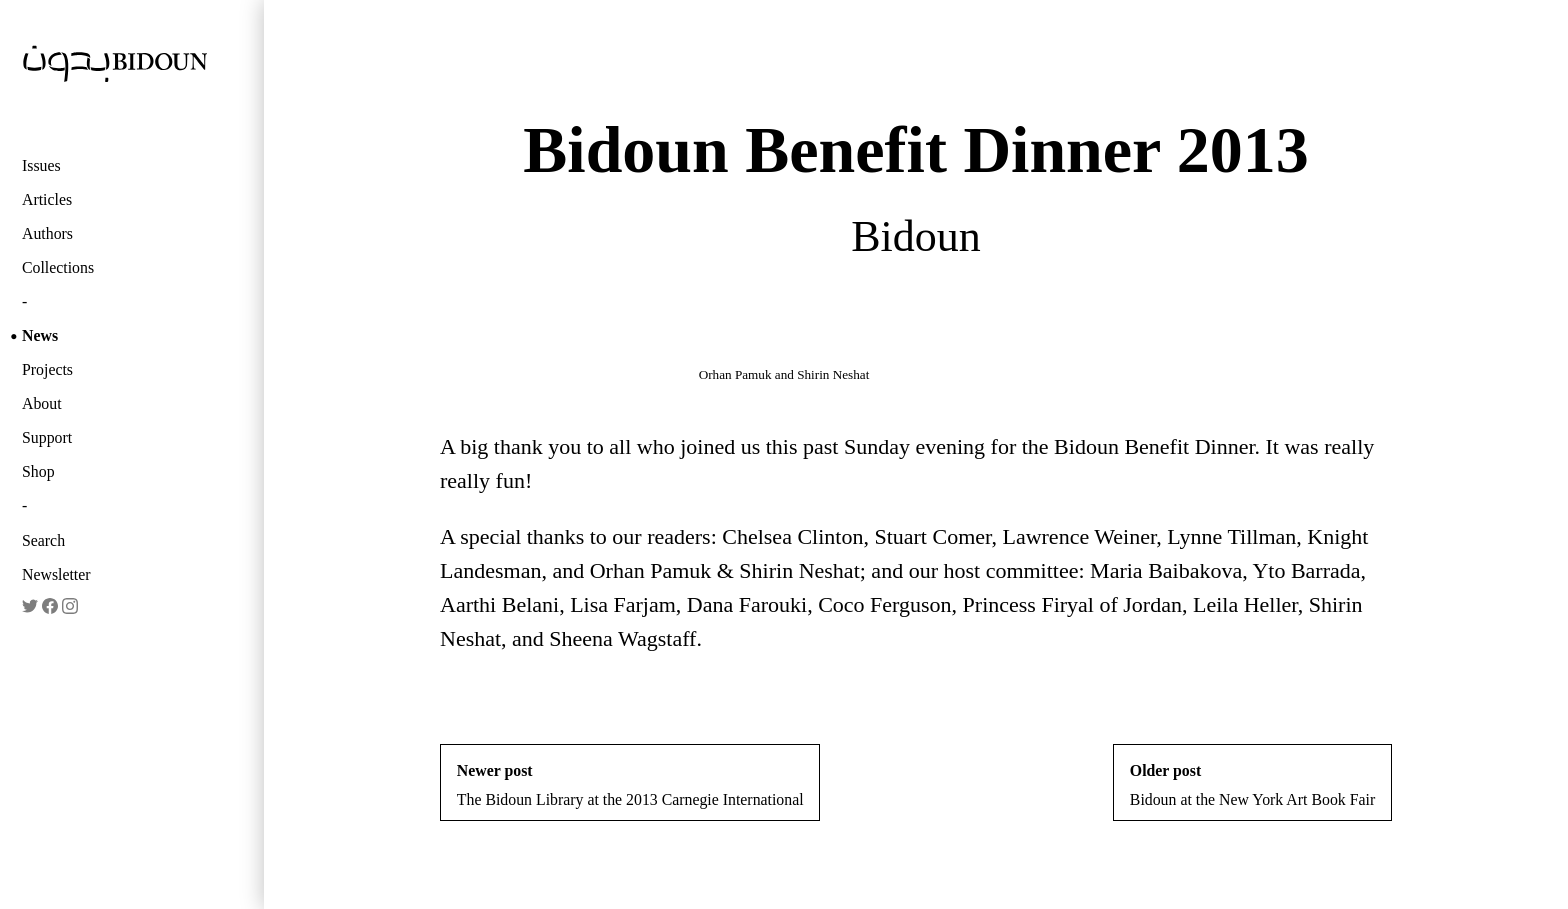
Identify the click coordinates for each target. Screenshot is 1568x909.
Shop (38, 471)
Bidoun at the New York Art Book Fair (1252, 784)
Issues (41, 165)
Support (47, 437)
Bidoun (916, 236)
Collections (58, 267)
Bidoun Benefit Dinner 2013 (915, 149)
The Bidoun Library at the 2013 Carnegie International (630, 784)
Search (43, 540)
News (40, 335)
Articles (47, 199)
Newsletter (56, 574)
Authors (47, 233)
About (42, 403)
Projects (47, 369)
